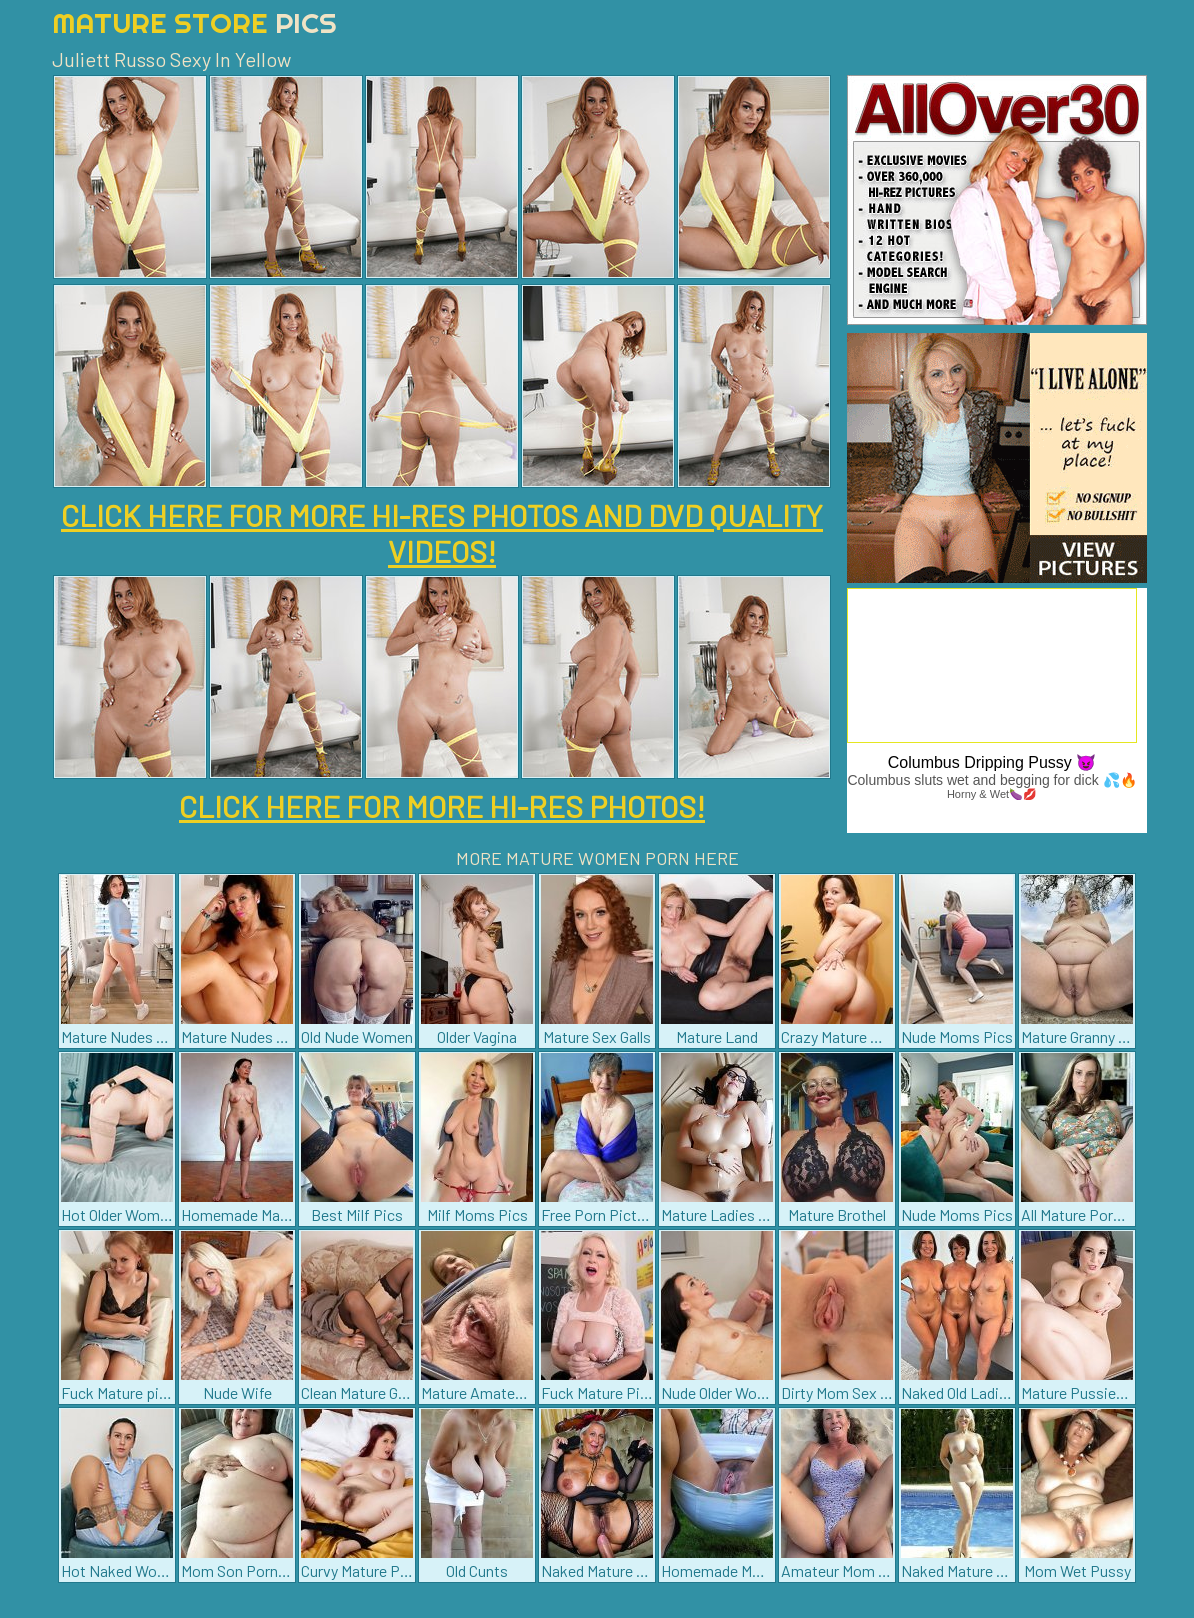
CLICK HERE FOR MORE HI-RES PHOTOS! (442, 806)
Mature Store (194, 22)
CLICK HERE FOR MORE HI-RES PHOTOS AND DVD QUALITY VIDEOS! (442, 533)
